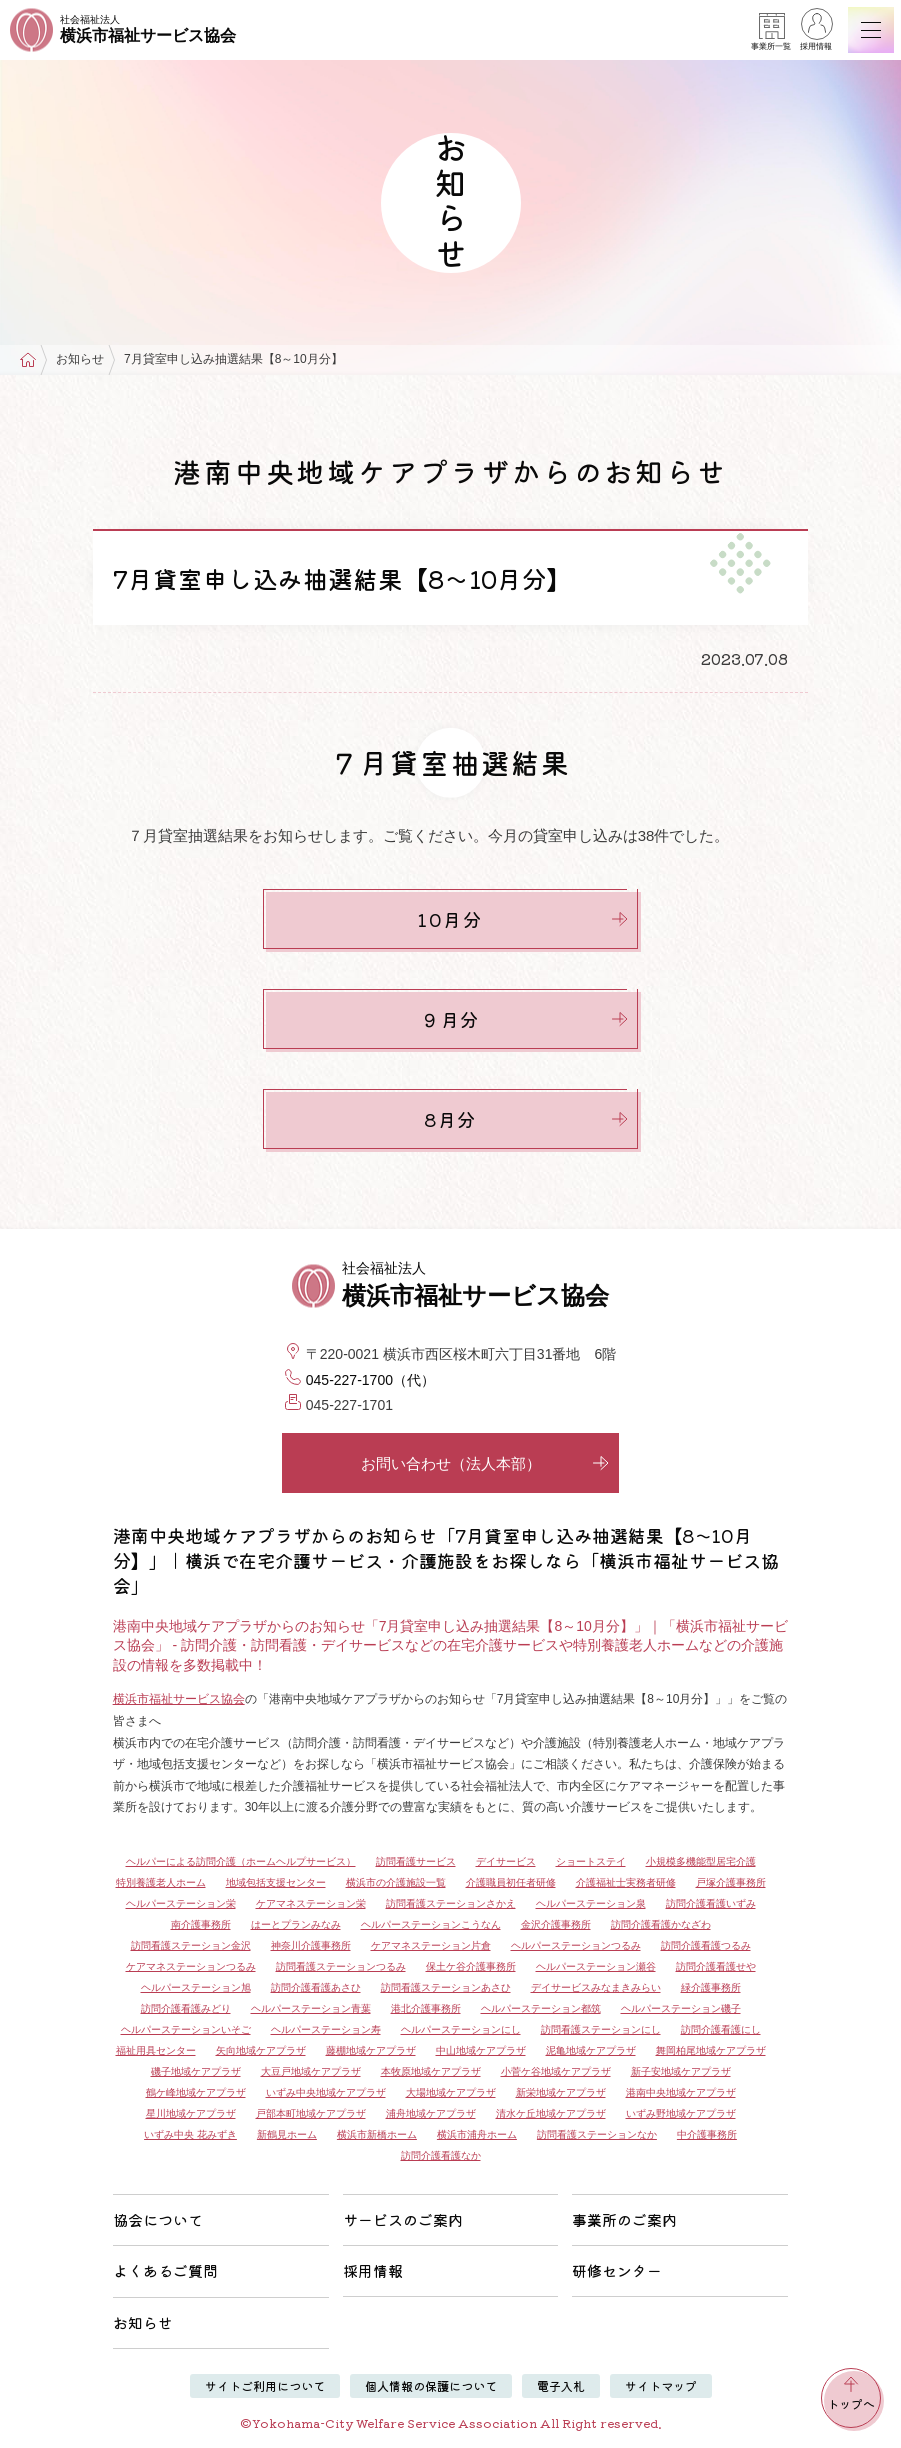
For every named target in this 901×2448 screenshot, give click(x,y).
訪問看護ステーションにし (601, 2029)
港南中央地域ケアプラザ (681, 2092)
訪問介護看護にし (721, 2029)
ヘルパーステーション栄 (181, 1903)
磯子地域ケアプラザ (196, 2071)
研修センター (617, 2270)
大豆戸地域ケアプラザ (311, 2071)
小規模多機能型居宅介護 (701, 1861)
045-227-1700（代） (370, 1380)
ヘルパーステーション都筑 (541, 2008)
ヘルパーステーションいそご (186, 2029)
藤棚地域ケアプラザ (371, 2050)
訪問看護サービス (416, 1861)
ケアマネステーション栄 (311, 1903)
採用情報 (816, 32)
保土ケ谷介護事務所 (471, 1966)
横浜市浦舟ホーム (477, 2134)
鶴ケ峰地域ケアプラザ (196, 2092)
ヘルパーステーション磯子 (681, 2008)
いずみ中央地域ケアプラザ (326, 2092)
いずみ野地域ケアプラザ (681, 2113)
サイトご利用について (265, 2385)
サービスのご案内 (403, 2219)
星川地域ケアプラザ (191, 2113)
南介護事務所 (201, 1924)
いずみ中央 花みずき (190, 2134)
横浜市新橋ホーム (377, 2134)
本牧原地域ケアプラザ (431, 2071)
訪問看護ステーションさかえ (451, 1903)
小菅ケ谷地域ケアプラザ (556, 2071)
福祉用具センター (156, 2050)
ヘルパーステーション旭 (196, 1987)
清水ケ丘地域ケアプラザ (551, 2113)
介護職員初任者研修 (511, 1882)
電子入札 (561, 2385)
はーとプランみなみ (296, 1924)
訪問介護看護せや (716, 1966)
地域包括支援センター (276, 1882)
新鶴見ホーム (287, 2134)
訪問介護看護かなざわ (661, 1924)
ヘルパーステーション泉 (591, 1903)
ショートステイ (591, 1861)
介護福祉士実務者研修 (626, 1882)
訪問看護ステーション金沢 (191, 1945)
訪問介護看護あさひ (316, 1987)
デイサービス (506, 1861)
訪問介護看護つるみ (706, 1945)
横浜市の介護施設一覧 (396, 1882)
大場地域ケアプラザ (451, 2092)
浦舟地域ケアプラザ (431, 2113)
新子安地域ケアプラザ (681, 2071)
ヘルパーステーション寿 (326, 2029)
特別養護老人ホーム (161, 1882)
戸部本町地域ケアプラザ (311, 2113)
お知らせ (80, 359)
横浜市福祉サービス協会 (179, 1699)
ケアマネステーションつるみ (191, 1966)
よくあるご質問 (165, 2270)
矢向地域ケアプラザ (261, 2050)
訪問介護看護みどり (186, 2008)
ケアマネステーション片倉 (431, 1945)
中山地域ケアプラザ (481, 2050)
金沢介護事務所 (556, 1924)
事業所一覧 (771, 32)
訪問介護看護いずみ (711, 1903)
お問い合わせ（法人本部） (485, 1463)
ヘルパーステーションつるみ (576, 1945)
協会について (158, 2219)
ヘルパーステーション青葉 (311, 2008)
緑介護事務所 (711, 1987)
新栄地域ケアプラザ (561, 2092)
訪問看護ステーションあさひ (446, 1987)
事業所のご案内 (624, 2219)
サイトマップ (661, 2385)
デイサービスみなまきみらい (596, 1987)
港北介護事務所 (426, 2008)
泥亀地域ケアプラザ (591, 2050)
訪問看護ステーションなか (597, 2134)
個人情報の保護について (431, 2385)
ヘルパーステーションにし (461, 2029)
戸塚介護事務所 (731, 1882)
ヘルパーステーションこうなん (431, 1924)
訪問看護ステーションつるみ (341, 1966)
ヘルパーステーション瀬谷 (596, 1966)
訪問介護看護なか (441, 2155)
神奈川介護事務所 (311, 1945)
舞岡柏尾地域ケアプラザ (711, 2050)
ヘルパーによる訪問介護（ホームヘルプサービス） (241, 1861)
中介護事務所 (707, 2134)
